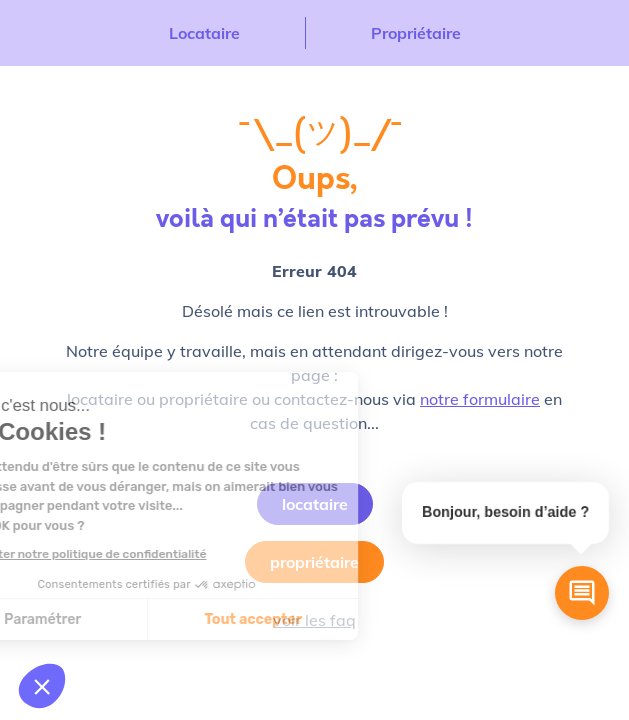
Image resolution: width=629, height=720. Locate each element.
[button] (42, 686)
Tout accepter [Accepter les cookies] (149, 619)
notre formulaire (480, 399)
